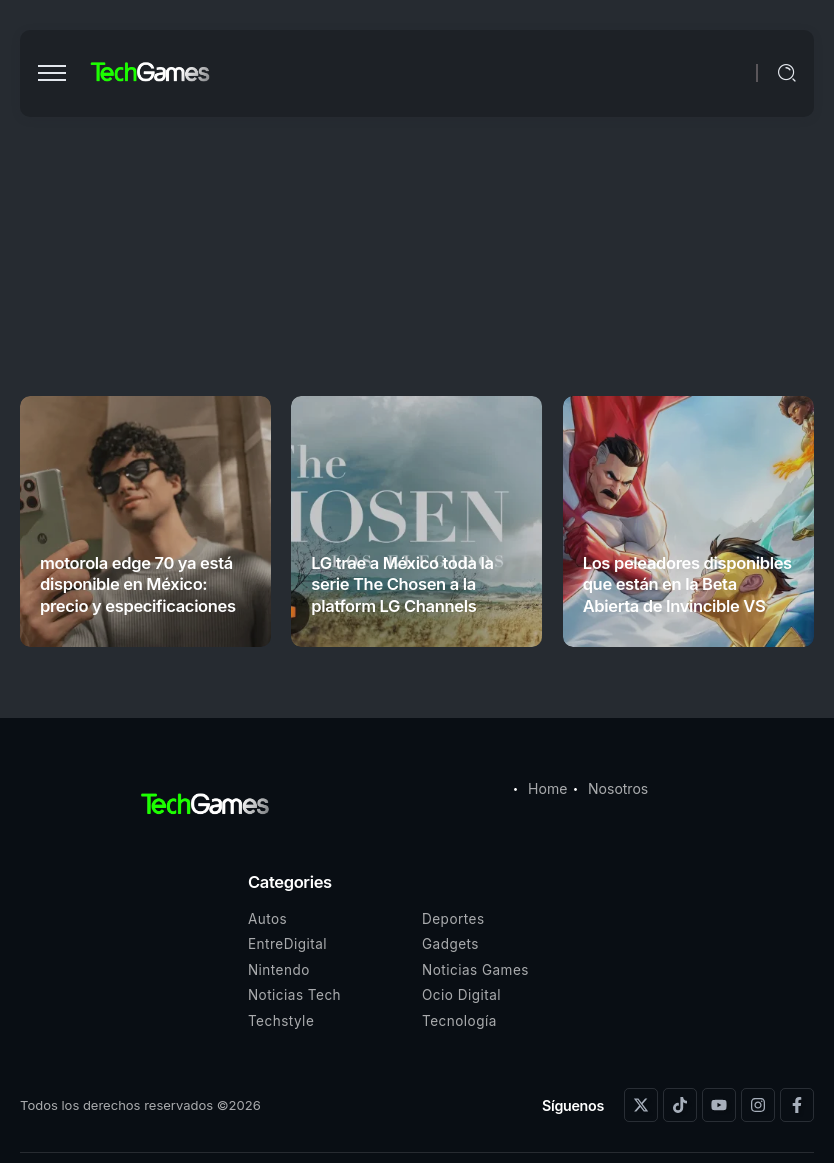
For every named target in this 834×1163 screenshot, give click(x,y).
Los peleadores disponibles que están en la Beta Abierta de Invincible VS (687, 584)
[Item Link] (145, 521)
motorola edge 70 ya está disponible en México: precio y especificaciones (138, 584)
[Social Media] (641, 1105)
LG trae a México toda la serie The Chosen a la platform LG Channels (402, 584)
